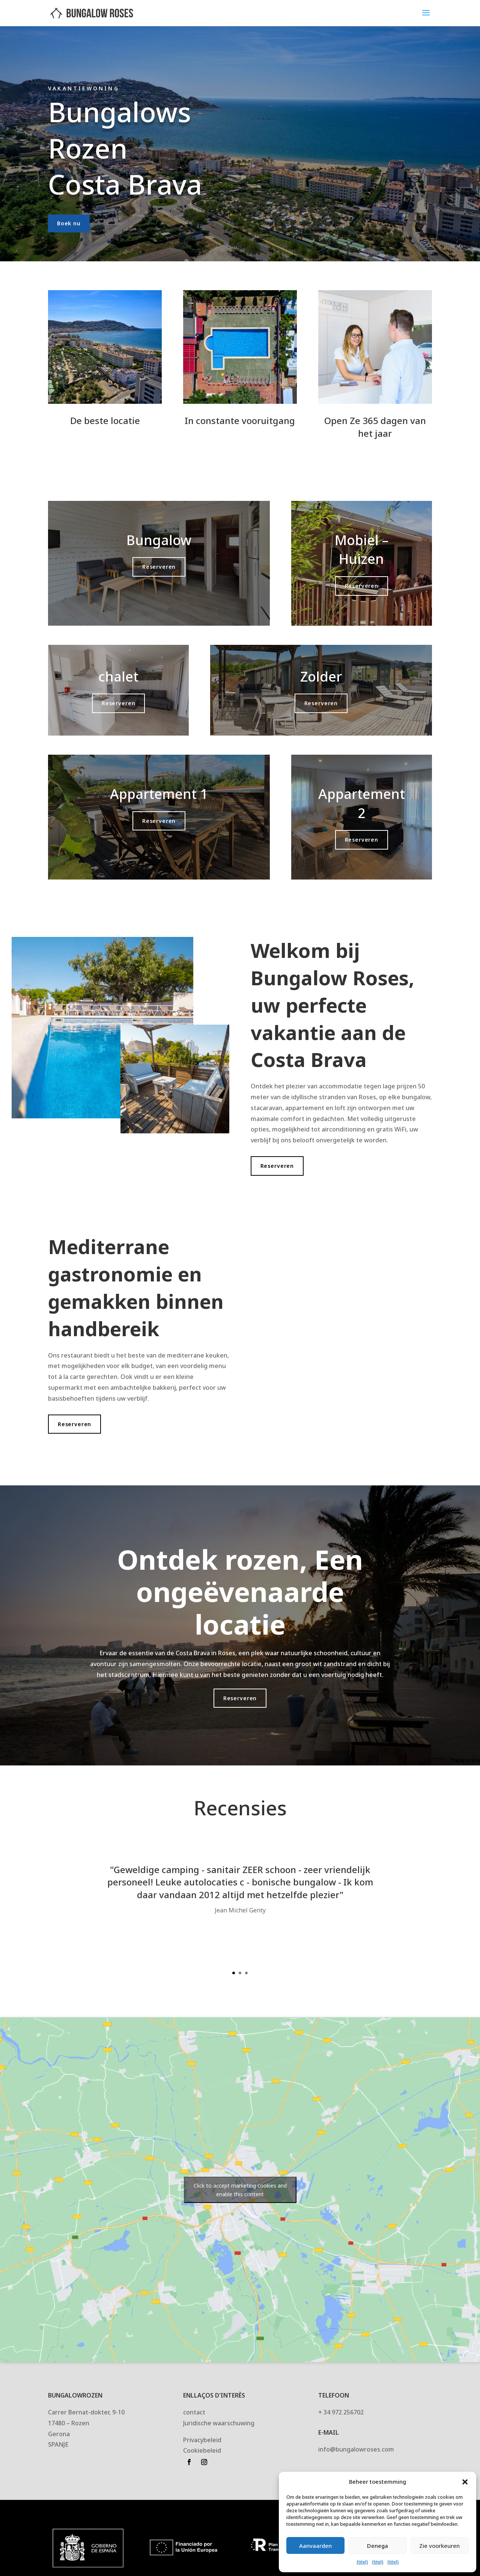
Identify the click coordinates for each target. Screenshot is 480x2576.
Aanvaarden (315, 2545)
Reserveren (159, 566)
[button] (465, 2482)
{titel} (362, 2562)
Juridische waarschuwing (218, 2423)
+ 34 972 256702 (341, 2412)
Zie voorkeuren (439, 2545)
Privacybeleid (202, 2440)
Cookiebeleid (202, 2450)
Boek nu (69, 223)
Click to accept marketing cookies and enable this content (240, 2190)
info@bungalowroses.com (356, 2449)
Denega (377, 2545)
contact (194, 2412)
